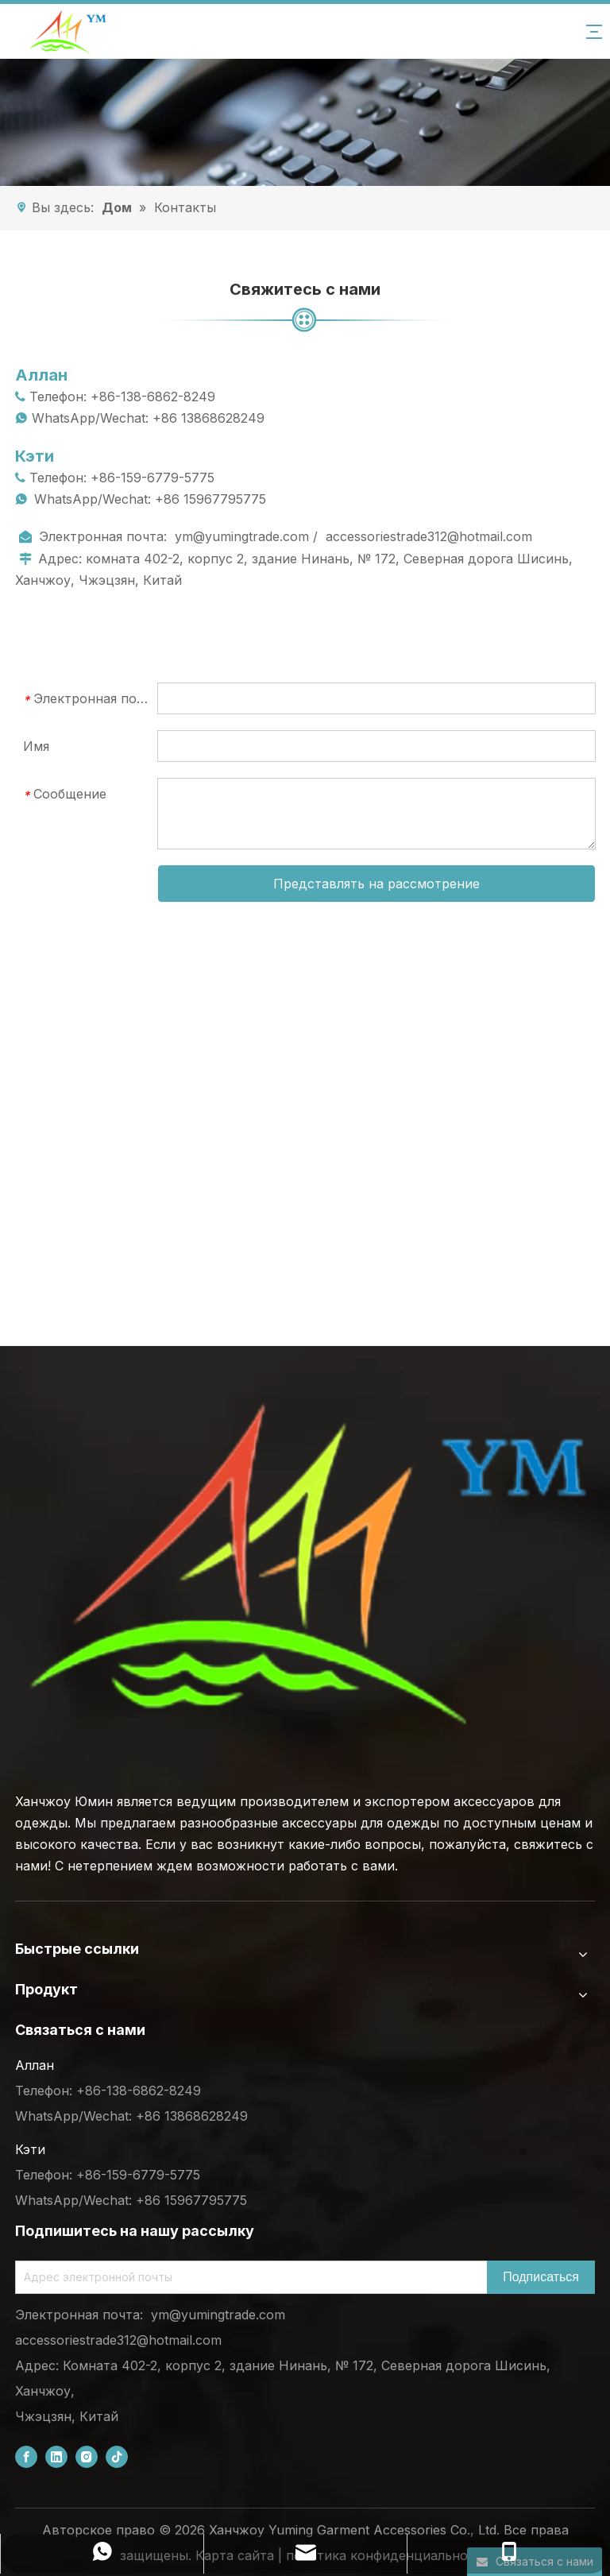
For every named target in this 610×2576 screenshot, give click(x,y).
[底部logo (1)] (305, 1564)
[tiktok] (117, 2456)
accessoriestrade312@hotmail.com (429, 536)
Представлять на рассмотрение (376, 884)
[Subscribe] (541, 2277)
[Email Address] (248, 2277)
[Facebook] (26, 2456)
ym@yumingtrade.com (242, 536)
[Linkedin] (56, 2456)
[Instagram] (86, 2456)
